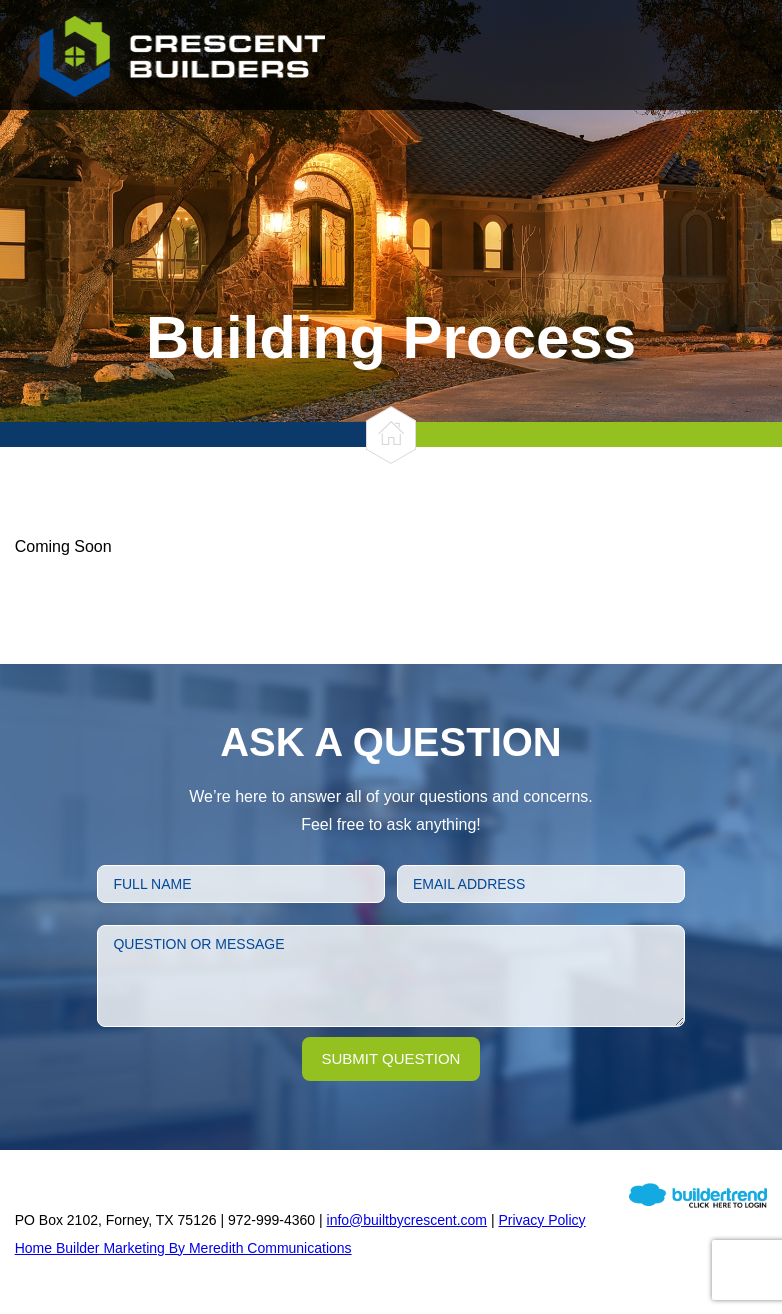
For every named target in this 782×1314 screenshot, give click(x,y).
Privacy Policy (541, 1220)
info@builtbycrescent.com (407, 1220)
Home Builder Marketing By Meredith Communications (183, 1248)
